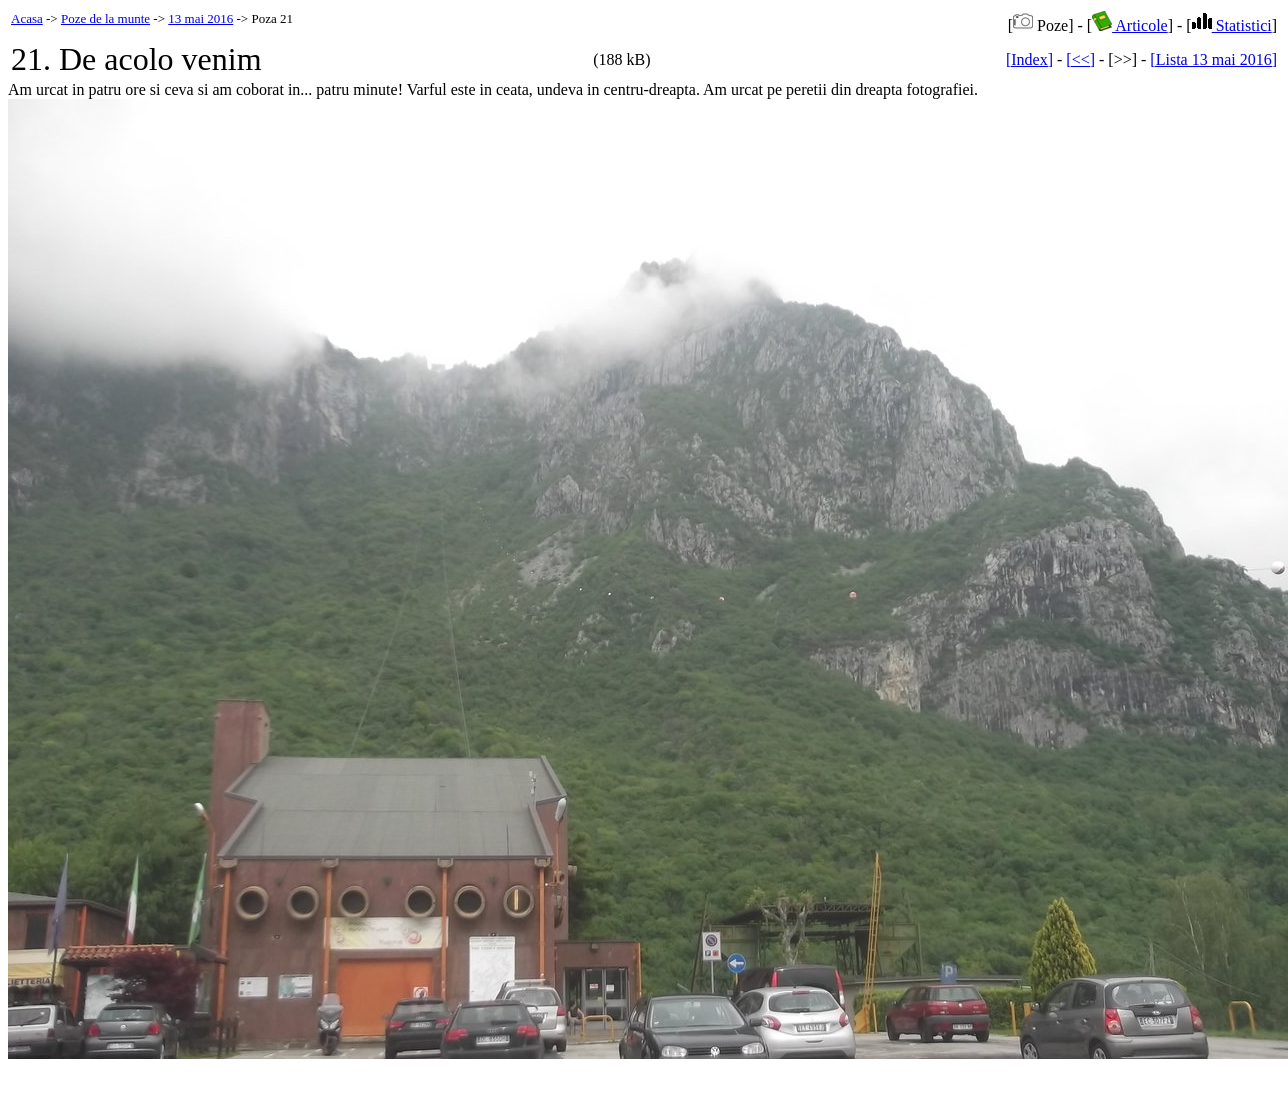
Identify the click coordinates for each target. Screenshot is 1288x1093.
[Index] (1029, 59)
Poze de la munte (105, 18)
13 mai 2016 (200, 18)
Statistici (1232, 25)
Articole (1130, 25)
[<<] (1080, 59)
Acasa (27, 18)
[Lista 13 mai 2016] (1213, 59)
